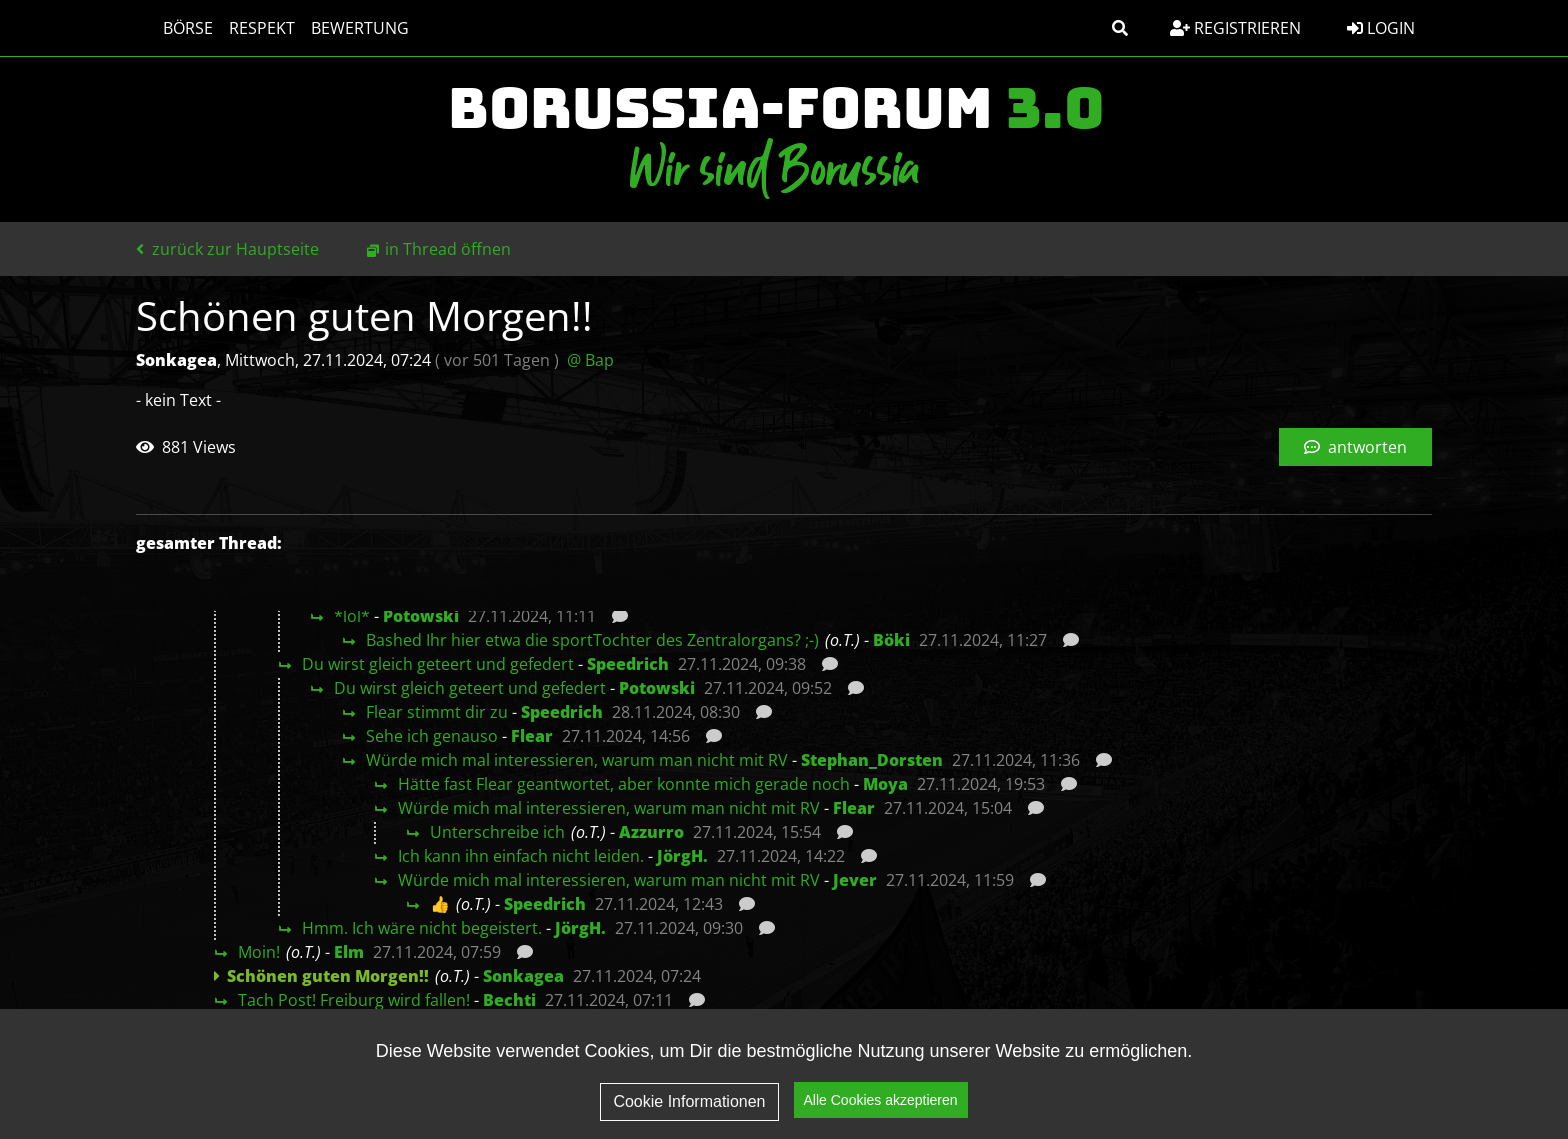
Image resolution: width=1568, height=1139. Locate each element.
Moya (885, 784)
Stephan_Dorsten (872, 760)
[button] (1120, 28)
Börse (169, 28)
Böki (891, 640)
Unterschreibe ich (497, 832)
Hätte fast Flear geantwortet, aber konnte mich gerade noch (624, 784)
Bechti (509, 1000)
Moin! (259, 952)
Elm (349, 952)
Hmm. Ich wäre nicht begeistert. (422, 928)
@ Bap (590, 360)
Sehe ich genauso (432, 736)
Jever (855, 880)
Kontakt (1380, 1095)
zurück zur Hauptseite (227, 249)
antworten (1355, 447)
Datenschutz (1132, 1095)
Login (1381, 28)
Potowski (421, 616)
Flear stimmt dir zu (437, 712)
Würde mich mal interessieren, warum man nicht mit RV (577, 760)
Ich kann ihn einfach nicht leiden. (521, 856)
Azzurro (651, 832)
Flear (532, 736)
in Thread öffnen (448, 249)
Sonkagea (523, 976)
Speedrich (628, 664)
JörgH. (682, 856)
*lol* (352, 616)
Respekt (243, 28)
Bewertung (341, 28)
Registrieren (1235, 28)
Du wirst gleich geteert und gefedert (438, 664)
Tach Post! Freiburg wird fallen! (354, 1000)
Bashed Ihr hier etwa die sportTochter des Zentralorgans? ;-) (592, 640)
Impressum (1266, 1095)
